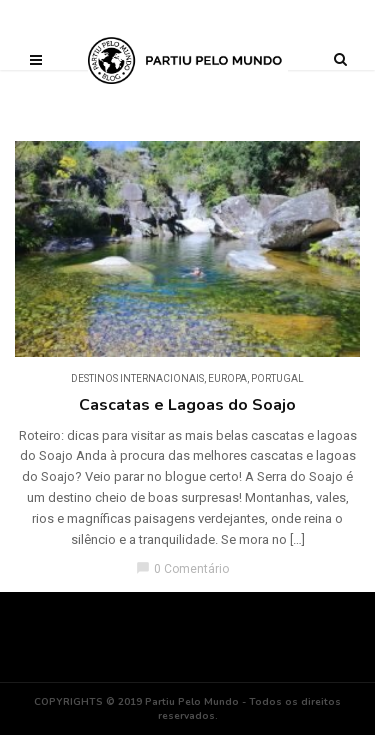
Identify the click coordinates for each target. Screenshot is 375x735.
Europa (227, 378)
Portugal (277, 378)
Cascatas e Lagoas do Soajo (187, 405)
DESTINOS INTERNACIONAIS (137, 378)
